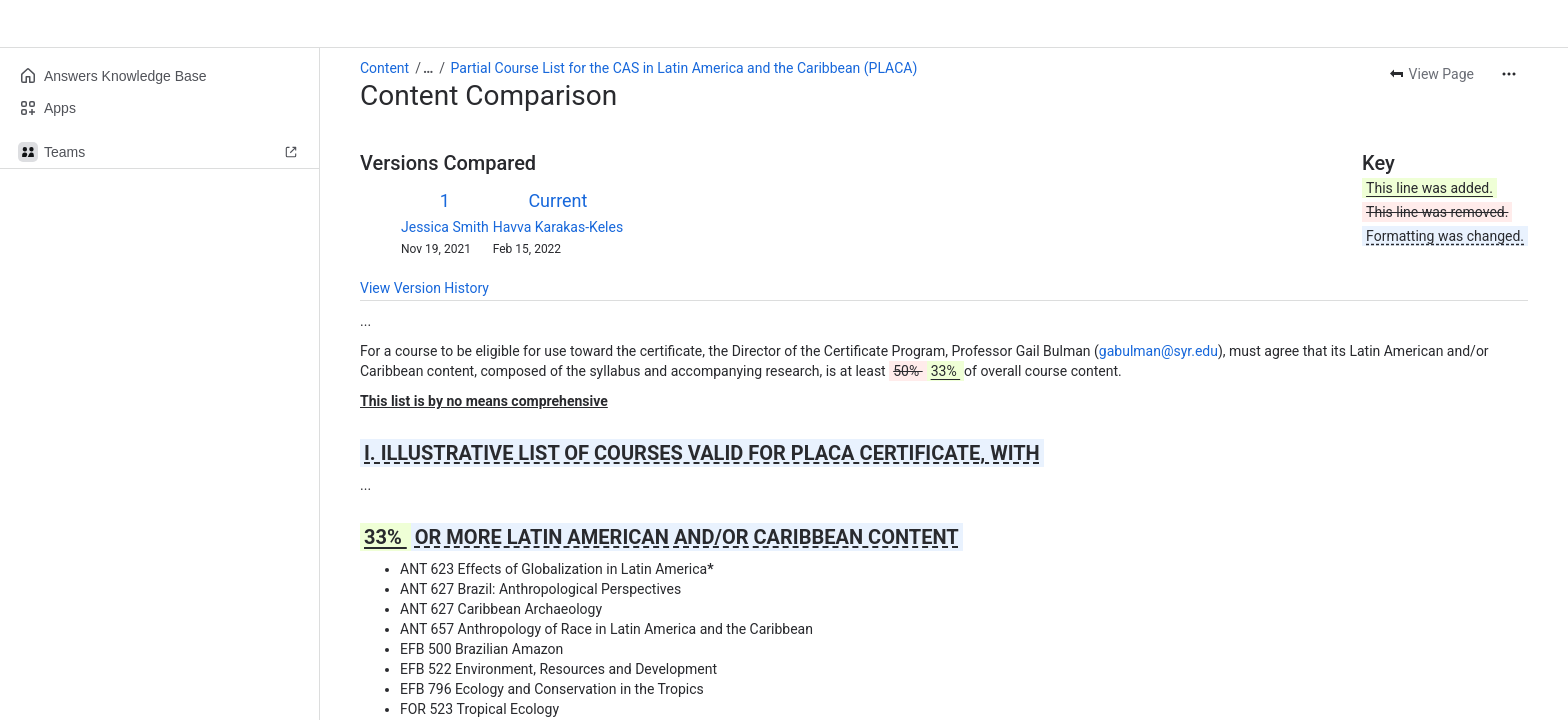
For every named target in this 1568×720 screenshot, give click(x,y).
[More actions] (1509, 74)
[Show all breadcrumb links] (428, 68)
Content (384, 68)
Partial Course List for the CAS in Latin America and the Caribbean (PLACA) (684, 68)
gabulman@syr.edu (1158, 351)
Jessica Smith (445, 227)
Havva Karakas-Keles (558, 227)
